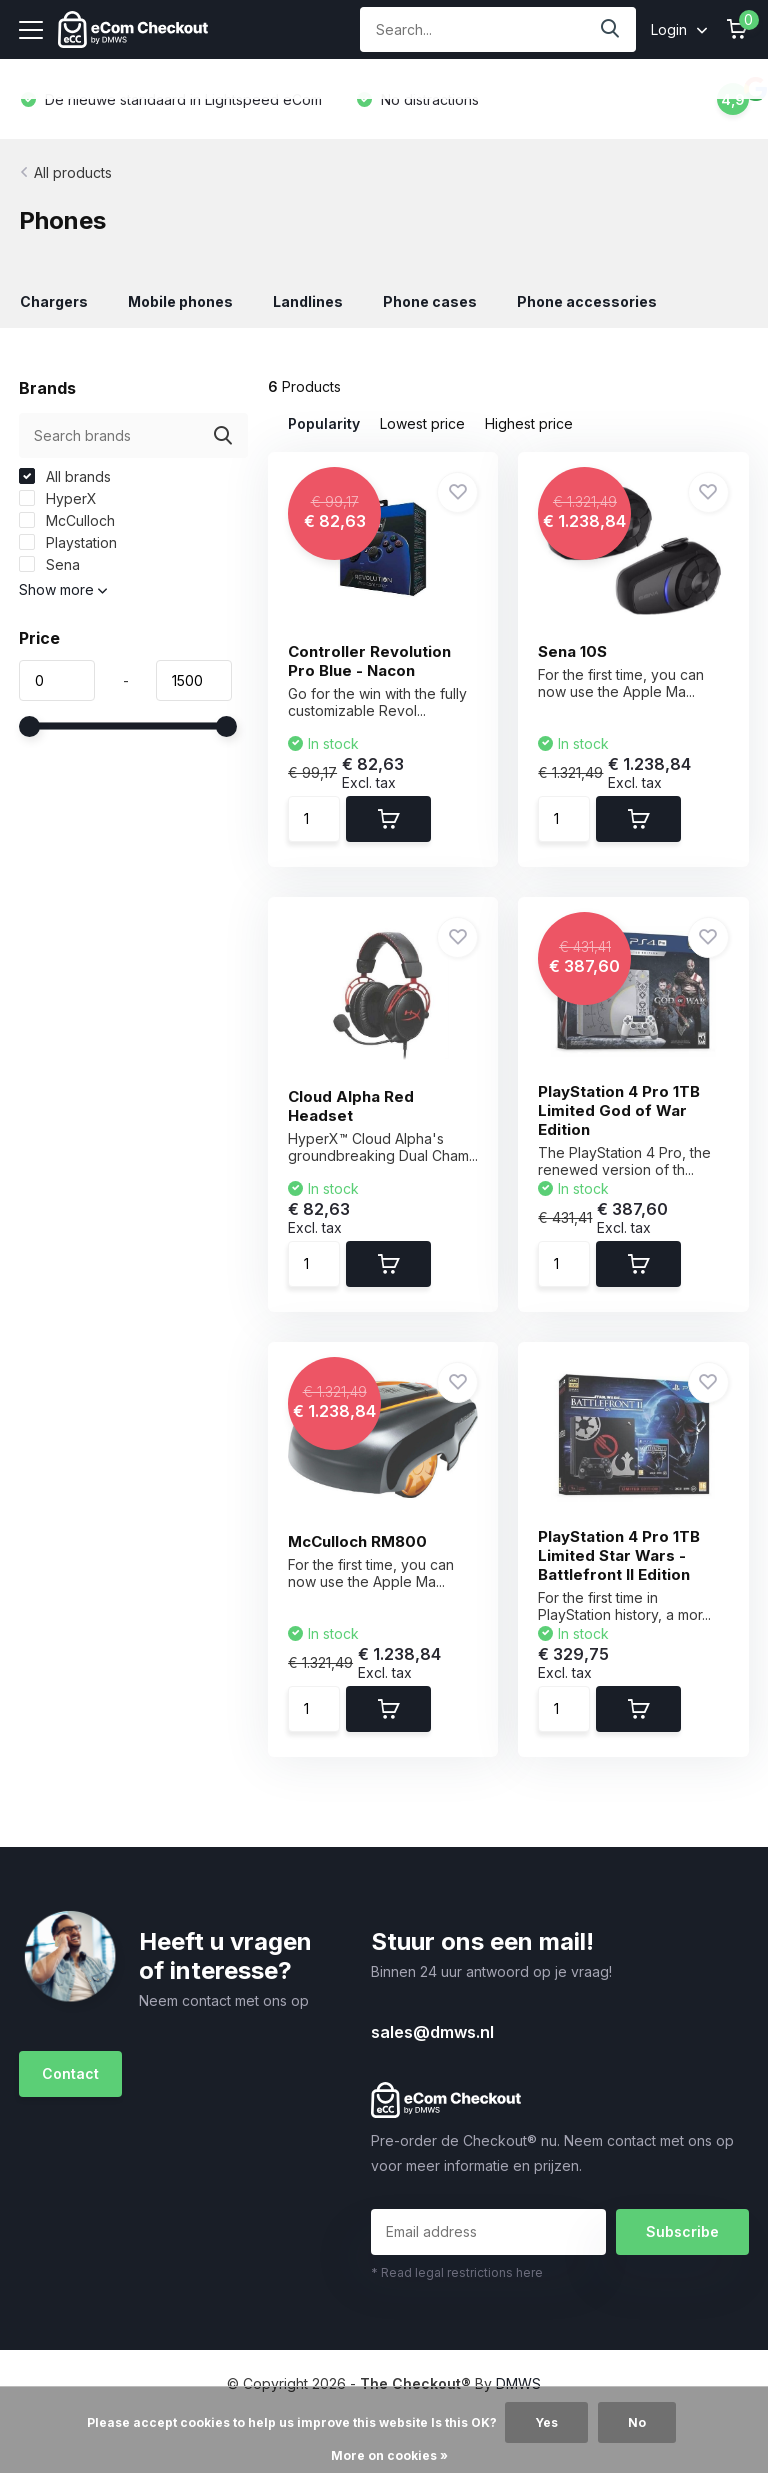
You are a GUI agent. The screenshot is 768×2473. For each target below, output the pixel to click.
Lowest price (422, 423)
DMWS (518, 2383)
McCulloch (67, 520)
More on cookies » (389, 2455)
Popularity (324, 423)
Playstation (68, 542)
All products (73, 172)
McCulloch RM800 (357, 1541)
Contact (70, 2073)
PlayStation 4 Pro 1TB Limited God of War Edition (619, 1110)
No (637, 2422)
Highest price (529, 423)
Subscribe (682, 2231)
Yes (546, 2422)
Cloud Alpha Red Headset (351, 1106)
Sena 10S (572, 651)
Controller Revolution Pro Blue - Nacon (369, 661)
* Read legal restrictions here (457, 2272)
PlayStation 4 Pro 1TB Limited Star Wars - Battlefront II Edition (619, 1555)
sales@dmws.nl (432, 2032)
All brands (65, 476)
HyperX (58, 498)
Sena (49, 564)
